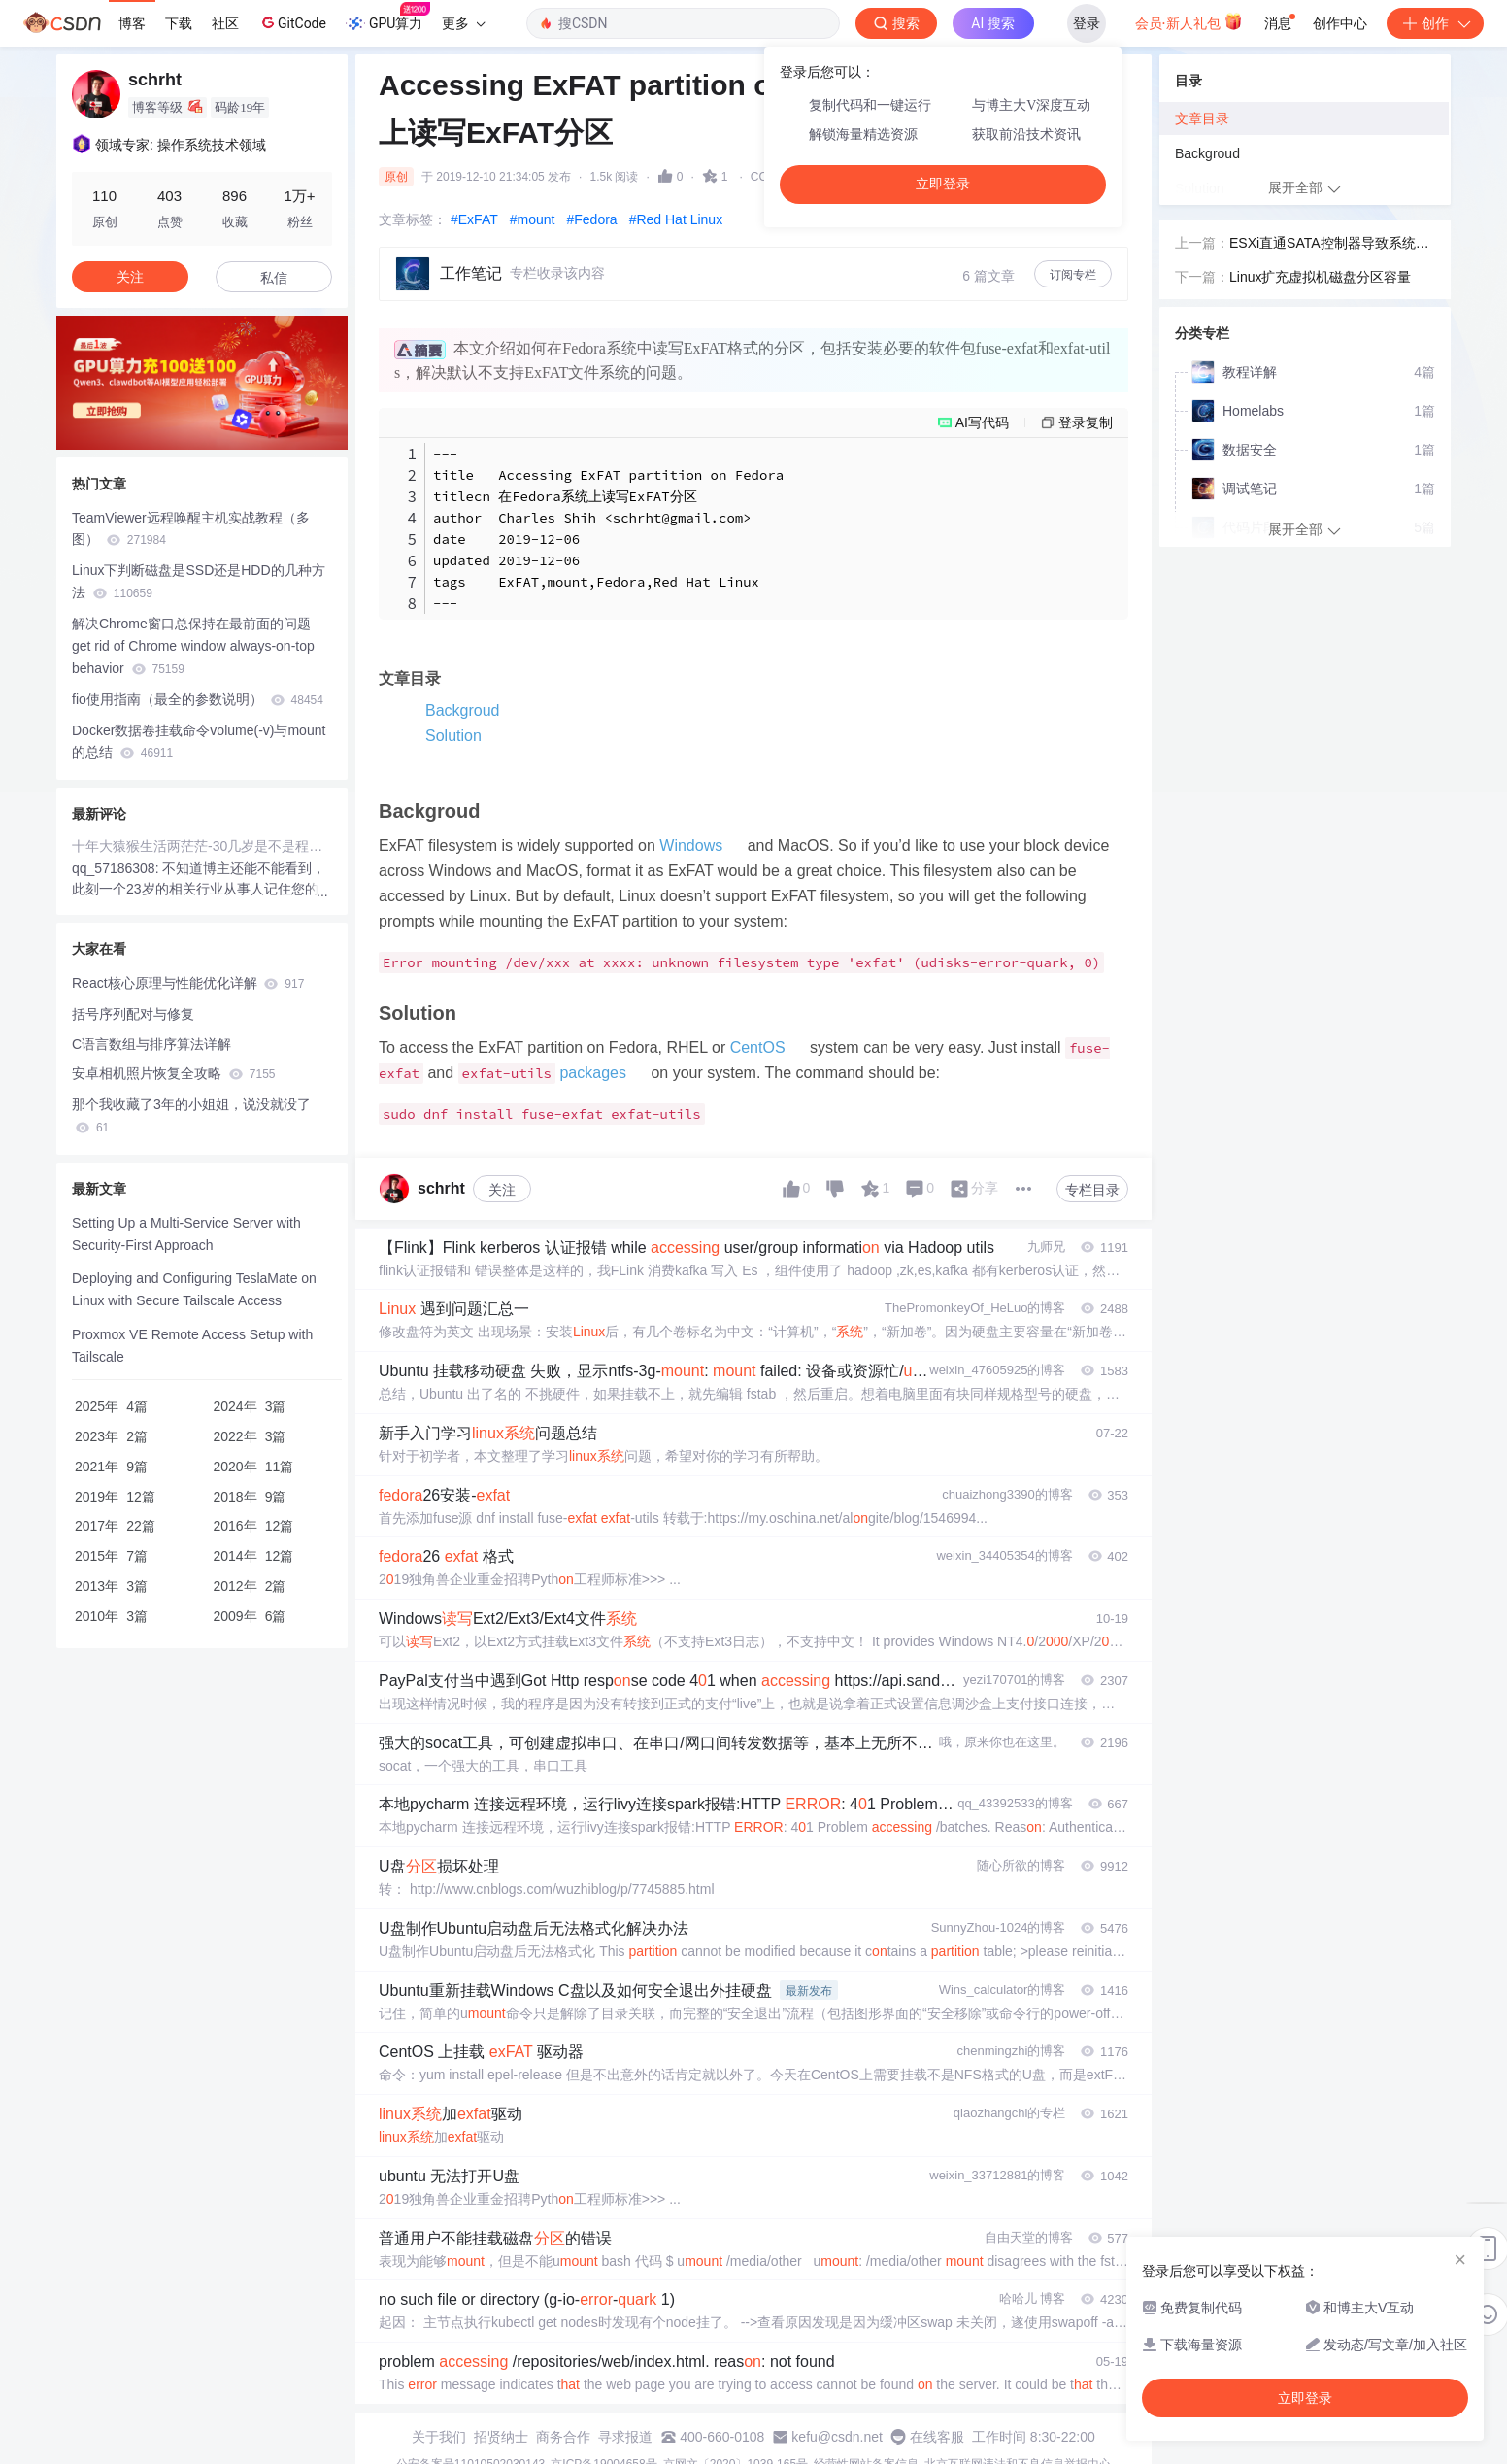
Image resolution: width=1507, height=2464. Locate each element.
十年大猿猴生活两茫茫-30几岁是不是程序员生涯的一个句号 (202, 846)
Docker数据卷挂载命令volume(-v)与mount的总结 (198, 741)
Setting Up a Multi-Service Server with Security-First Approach (186, 1234)
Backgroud (462, 710)
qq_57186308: (117, 868)
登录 (1086, 23)
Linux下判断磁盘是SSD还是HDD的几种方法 (198, 581)
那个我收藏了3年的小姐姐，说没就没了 (191, 1115)
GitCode (292, 22)
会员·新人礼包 (1189, 21)
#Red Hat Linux (676, 219)
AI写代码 (982, 422)
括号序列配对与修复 (133, 1014)
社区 (225, 23)
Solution (453, 735)
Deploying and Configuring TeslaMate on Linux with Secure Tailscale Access (194, 1289)
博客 (132, 23)
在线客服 (937, 2437)
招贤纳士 (501, 2437)
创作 (1435, 23)
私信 (273, 278)
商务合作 (563, 2437)
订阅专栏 (1073, 275)
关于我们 (439, 2437)
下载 (178, 23)
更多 (463, 23)
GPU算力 (388, 17)
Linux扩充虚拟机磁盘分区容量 (1320, 277)
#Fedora (591, 219)
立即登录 (943, 184)
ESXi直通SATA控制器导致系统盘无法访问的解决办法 (1329, 244)
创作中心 (1340, 23)
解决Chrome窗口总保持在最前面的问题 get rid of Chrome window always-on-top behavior (193, 646)
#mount (532, 219)
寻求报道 (625, 2437)
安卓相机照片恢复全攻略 (173, 1073)
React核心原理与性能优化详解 (188, 983)
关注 (502, 1190)
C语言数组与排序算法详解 (151, 1044)
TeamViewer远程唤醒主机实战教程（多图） (191, 529)
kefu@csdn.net (837, 2437)
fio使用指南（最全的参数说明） (197, 699)
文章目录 (1202, 118)
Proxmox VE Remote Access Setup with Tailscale (192, 1346)
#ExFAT (474, 219)
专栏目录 (1092, 1190)
